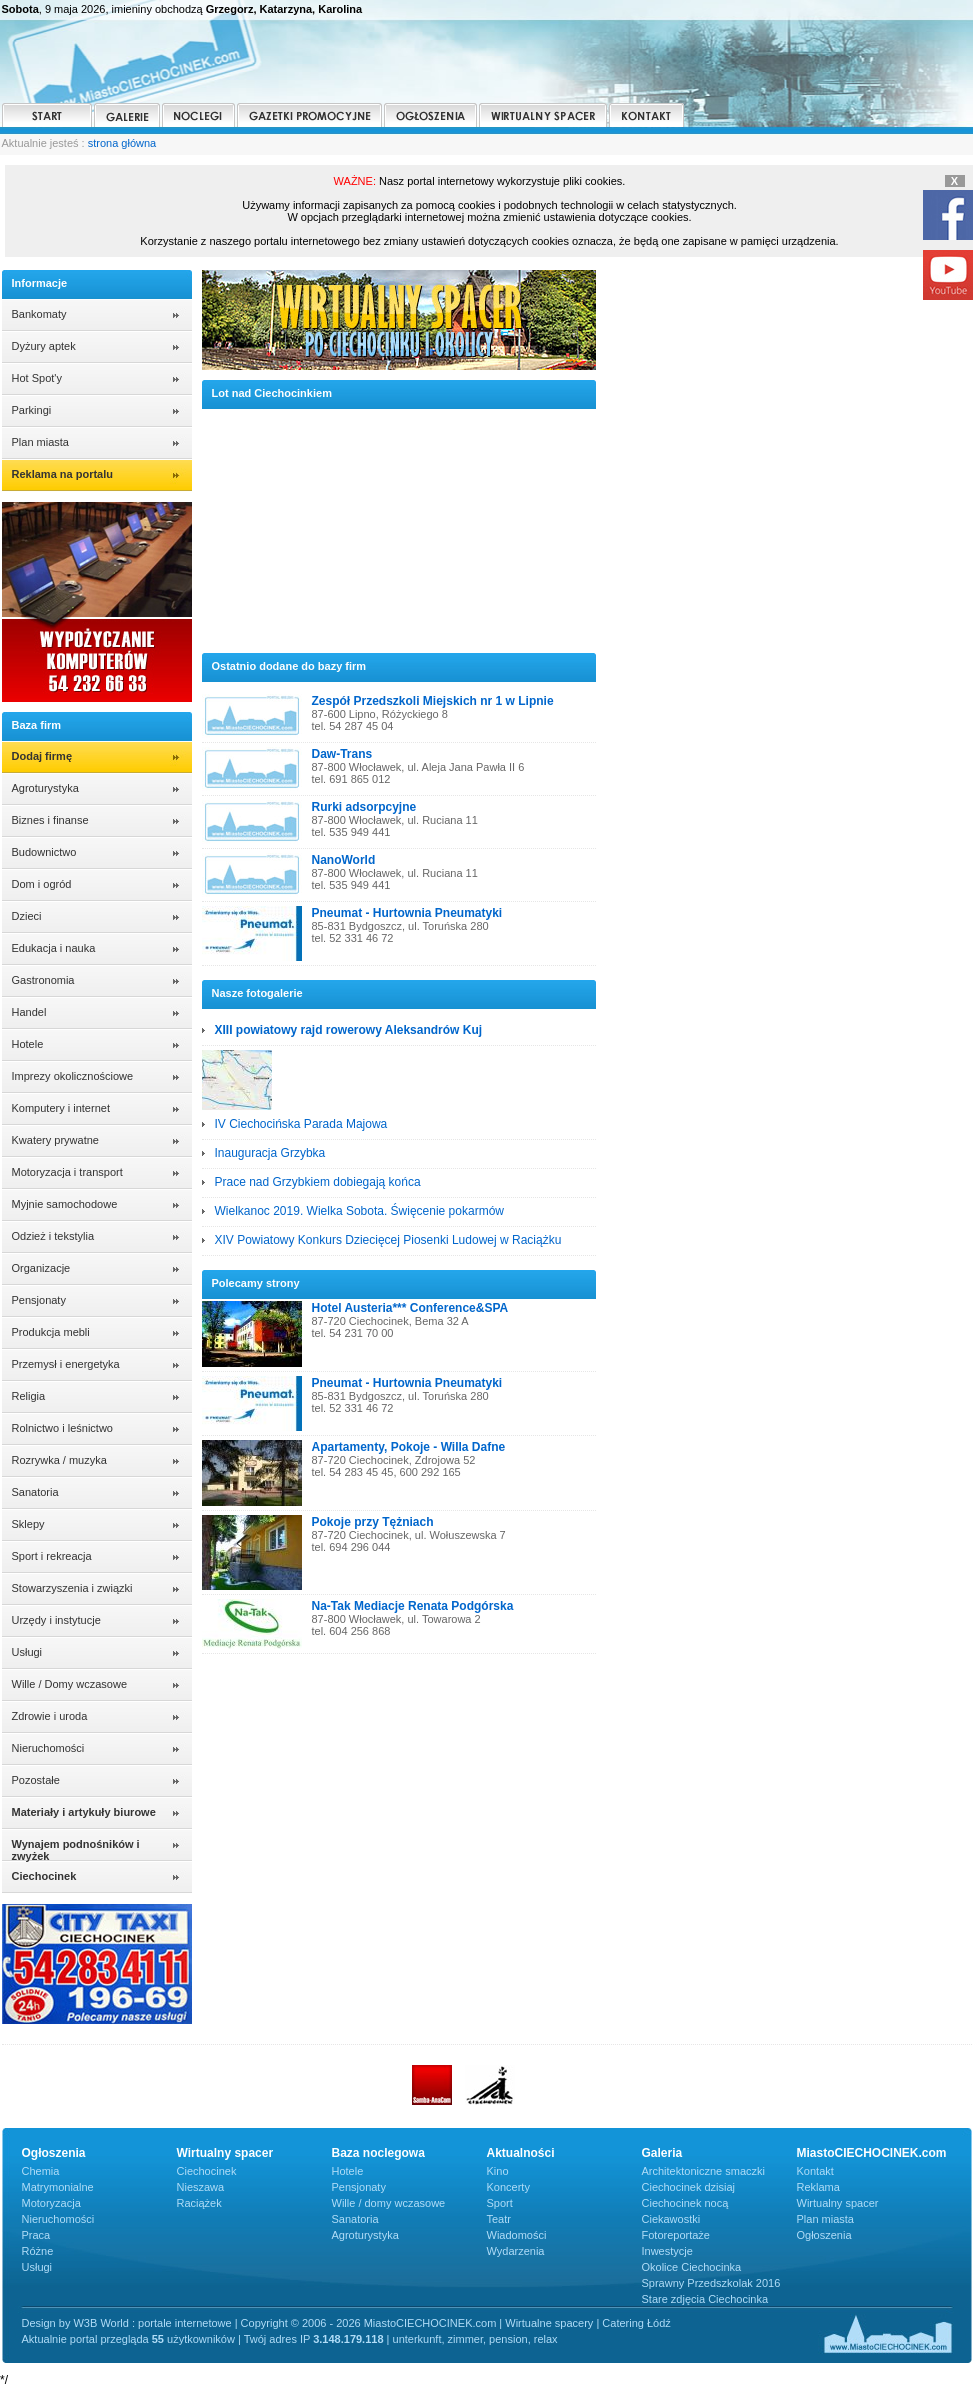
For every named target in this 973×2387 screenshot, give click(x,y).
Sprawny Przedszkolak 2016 (711, 2283)
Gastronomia (43, 980)
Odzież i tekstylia (53, 1236)
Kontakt (815, 2171)
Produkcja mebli (51, 1332)
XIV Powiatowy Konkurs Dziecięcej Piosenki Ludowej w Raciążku (388, 1240)
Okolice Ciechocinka (692, 2267)
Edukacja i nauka (54, 948)
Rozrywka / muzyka (59, 1460)
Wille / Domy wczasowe (70, 1684)
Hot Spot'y (37, 378)
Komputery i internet (61, 1108)
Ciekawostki (671, 2219)
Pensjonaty (39, 1300)
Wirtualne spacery (549, 2323)
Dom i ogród (42, 884)
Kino (498, 2171)
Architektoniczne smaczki (704, 2171)
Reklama (818, 2187)
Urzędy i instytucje (56, 1620)
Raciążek (199, 2203)
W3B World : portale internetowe (152, 2323)
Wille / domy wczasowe (389, 2203)
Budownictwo (44, 852)
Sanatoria (35, 1492)
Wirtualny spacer (838, 2203)
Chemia (41, 2171)
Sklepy (28, 1524)
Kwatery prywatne (55, 1140)
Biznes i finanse (50, 820)
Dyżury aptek (44, 346)
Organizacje (41, 1268)
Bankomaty (39, 314)
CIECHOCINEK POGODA (789, 345)
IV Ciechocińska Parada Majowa (301, 1124)
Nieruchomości (48, 1748)
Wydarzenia (516, 2251)
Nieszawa (201, 2187)
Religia (29, 1396)
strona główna (122, 143)
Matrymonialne (58, 2187)
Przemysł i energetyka (66, 1364)
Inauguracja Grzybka (270, 1153)
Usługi (27, 1652)
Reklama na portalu (62, 474)
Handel (29, 1012)
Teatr (499, 2219)
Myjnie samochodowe (65, 1204)
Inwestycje (667, 2251)
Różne (38, 2251)
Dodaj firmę (42, 756)
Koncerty (508, 2187)
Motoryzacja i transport (67, 1172)
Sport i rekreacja (52, 1556)
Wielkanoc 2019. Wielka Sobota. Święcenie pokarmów (359, 1211)
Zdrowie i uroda (50, 1716)
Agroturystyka (45, 788)
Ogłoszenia (824, 2235)
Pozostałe (36, 1780)
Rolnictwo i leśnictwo (62, 1428)
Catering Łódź (636, 2323)
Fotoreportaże (676, 2235)
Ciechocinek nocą (685, 2203)
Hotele (28, 1044)
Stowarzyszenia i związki (72, 1588)
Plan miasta (40, 442)
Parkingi (32, 410)
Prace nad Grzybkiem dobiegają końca (318, 1182)
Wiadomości (517, 2235)
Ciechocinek (207, 2171)
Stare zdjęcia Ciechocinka (705, 2299)
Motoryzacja (51, 2203)
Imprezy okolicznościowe (73, 1076)
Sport (500, 2203)
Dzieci (27, 916)
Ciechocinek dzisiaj (689, 2187)
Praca (36, 2235)
